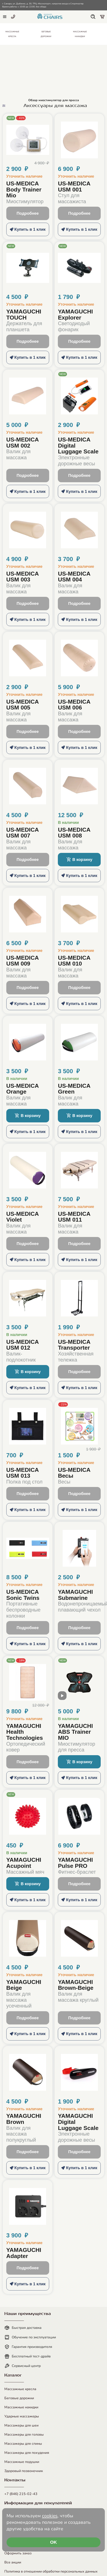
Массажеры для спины (23, 2445)
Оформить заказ (18, 2554)
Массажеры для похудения (26, 2454)
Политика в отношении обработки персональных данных (51, 2573)
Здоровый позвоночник (23, 2472)
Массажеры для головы (24, 2436)
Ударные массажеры (21, 2417)
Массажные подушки (21, 2463)
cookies (49, 2516)
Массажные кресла (20, 2390)
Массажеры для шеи (21, 2427)
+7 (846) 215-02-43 (20, 2495)
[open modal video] (62, 1697)
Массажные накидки (21, 2408)
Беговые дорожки (19, 2399)
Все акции (12, 2563)
